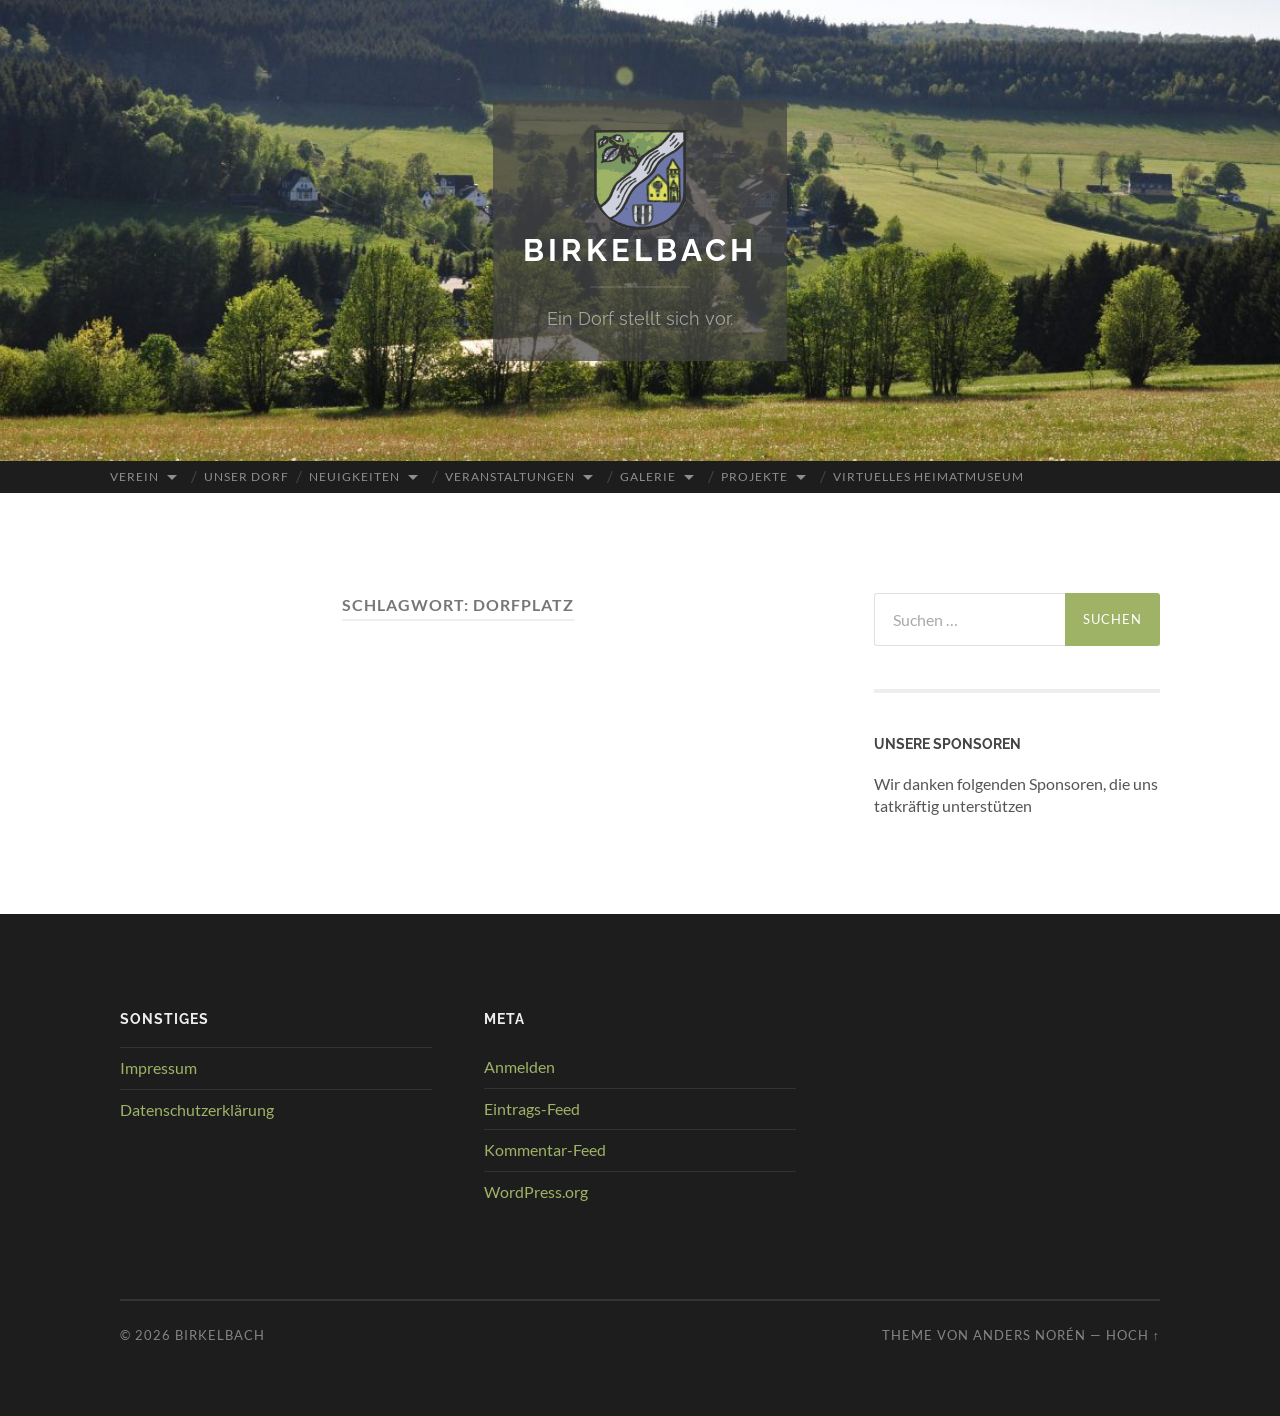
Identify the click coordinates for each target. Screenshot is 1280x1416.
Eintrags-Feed (532, 1107)
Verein (134, 475)
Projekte (754, 475)
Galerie (648, 475)
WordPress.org (536, 1191)
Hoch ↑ (1133, 1334)
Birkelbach (640, 249)
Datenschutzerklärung (197, 1108)
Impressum (158, 1066)
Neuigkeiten (354, 475)
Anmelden (519, 1065)
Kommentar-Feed (545, 1149)
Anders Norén (1029, 1334)
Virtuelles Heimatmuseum (928, 475)
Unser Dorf (246, 475)
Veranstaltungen (510, 475)
